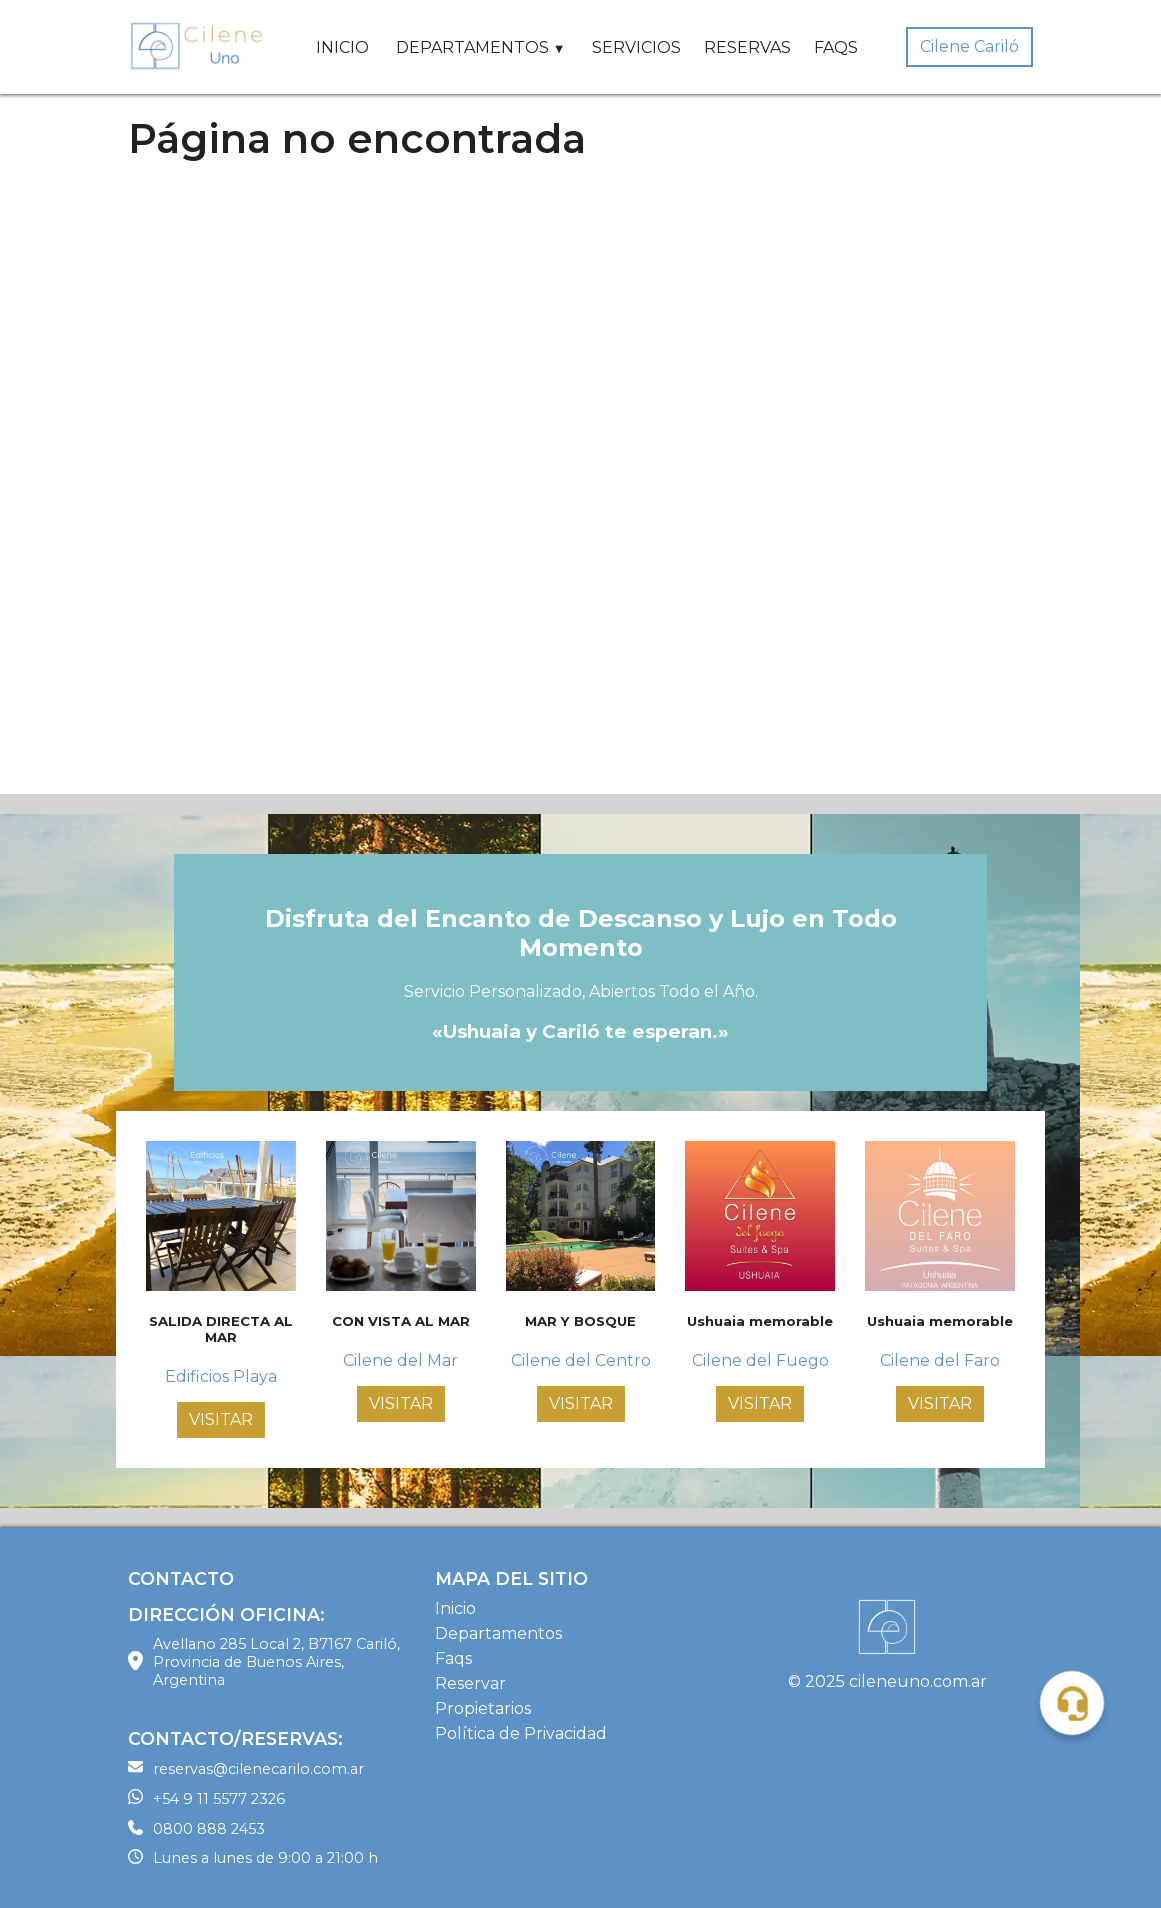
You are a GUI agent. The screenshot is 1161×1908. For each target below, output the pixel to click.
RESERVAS (747, 47)
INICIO (342, 47)
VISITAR (221, 1419)
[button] (1072, 1703)
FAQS (836, 47)
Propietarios (483, 1708)
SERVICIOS (636, 47)
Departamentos (498, 1633)
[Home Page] (198, 47)
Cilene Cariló (969, 46)
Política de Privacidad (521, 1733)
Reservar (470, 1683)
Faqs (453, 1658)
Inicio (455, 1608)
